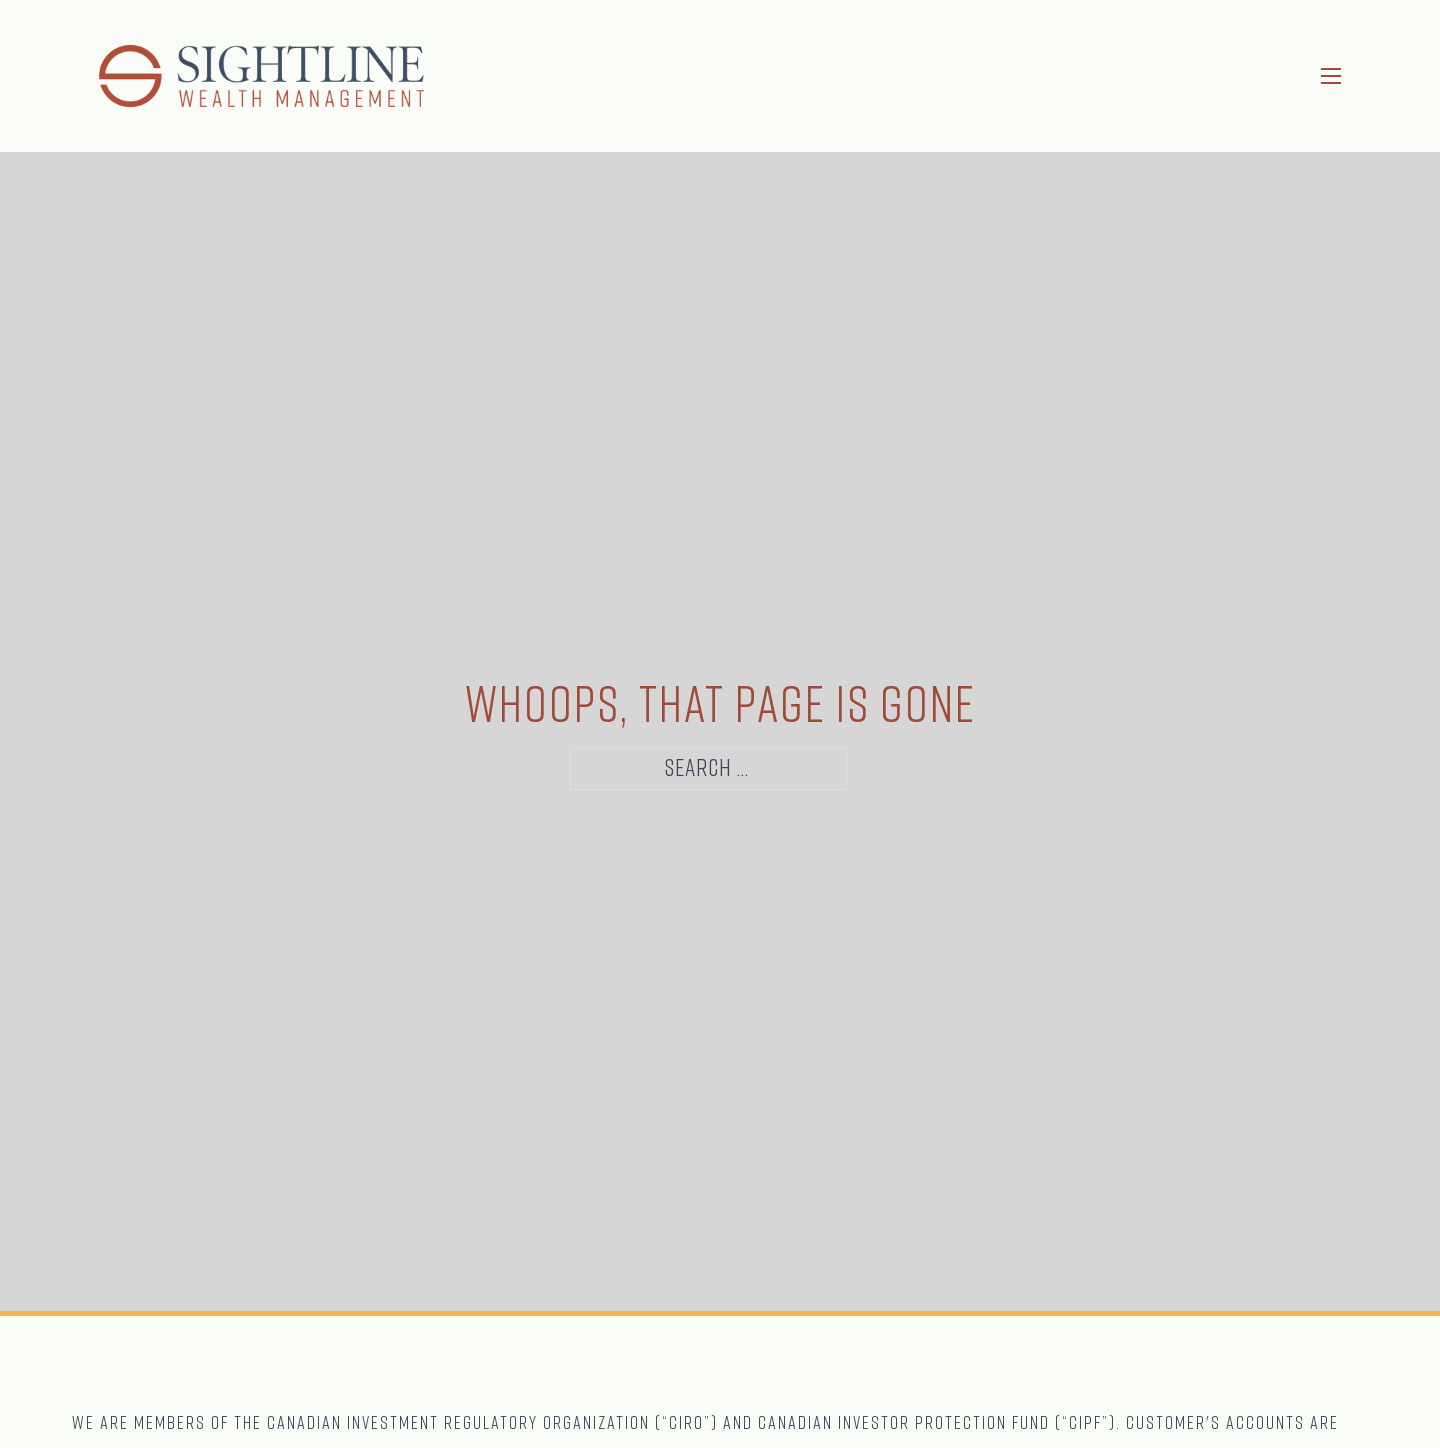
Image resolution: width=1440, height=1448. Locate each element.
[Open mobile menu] (1331, 76)
